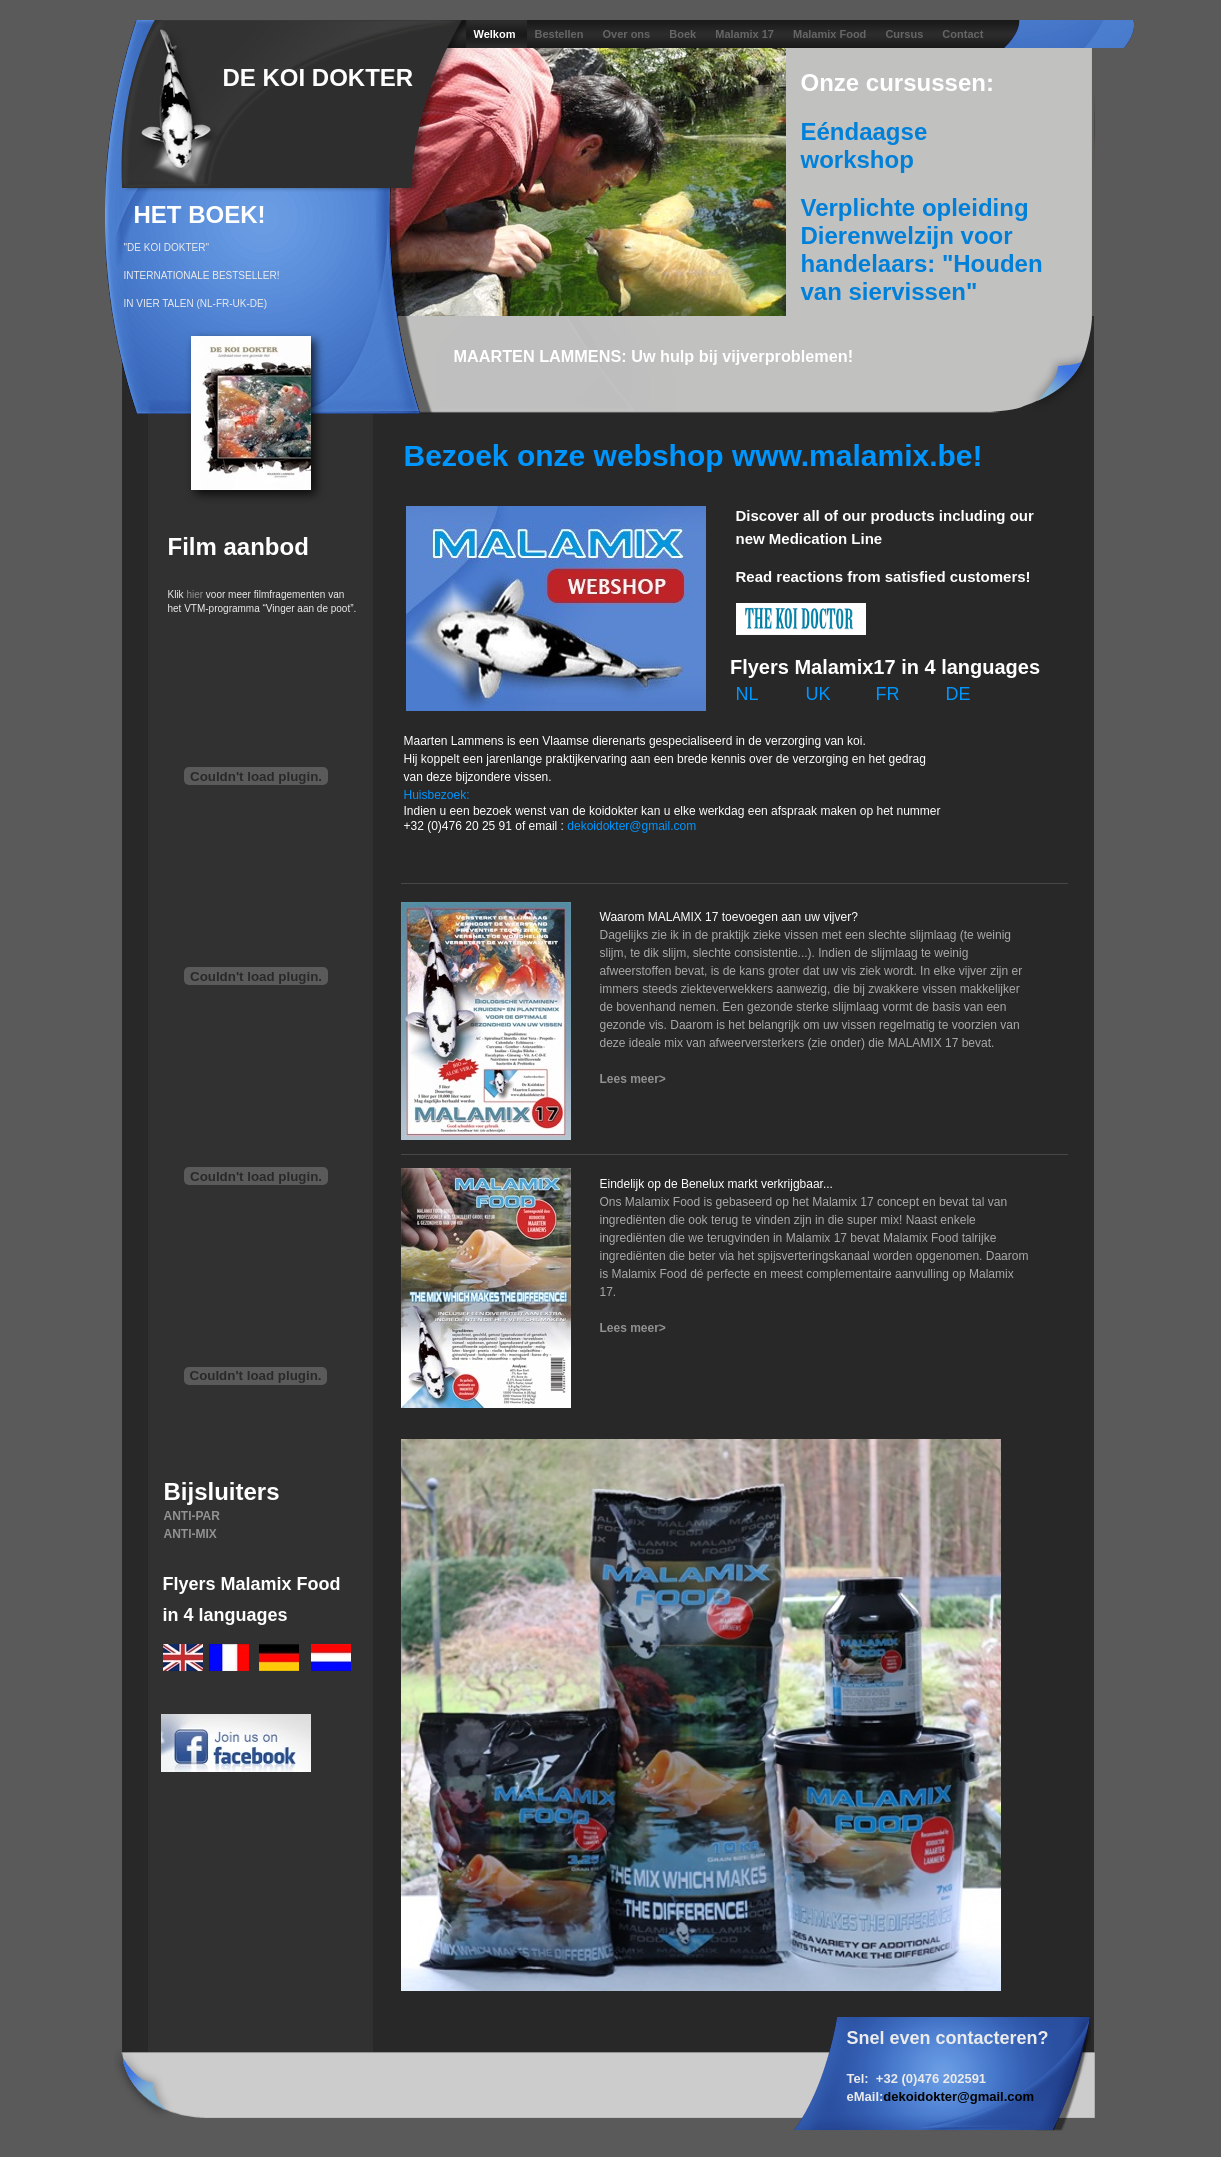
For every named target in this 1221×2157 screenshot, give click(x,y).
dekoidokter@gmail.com (958, 2096)
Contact (962, 34)
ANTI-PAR (192, 1516)
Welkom (496, 34)
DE (958, 694)
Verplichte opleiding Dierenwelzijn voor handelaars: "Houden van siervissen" (922, 249)
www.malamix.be (852, 455)
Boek (684, 34)
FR (888, 694)
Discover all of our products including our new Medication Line (885, 527)
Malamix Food (831, 34)
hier (194, 594)
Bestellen (561, 34)
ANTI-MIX (190, 1534)
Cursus (905, 34)
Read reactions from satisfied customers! (883, 576)
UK (818, 694)
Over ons (628, 34)
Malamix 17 (746, 34)
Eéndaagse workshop (864, 145)
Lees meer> (633, 1079)
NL (747, 694)
